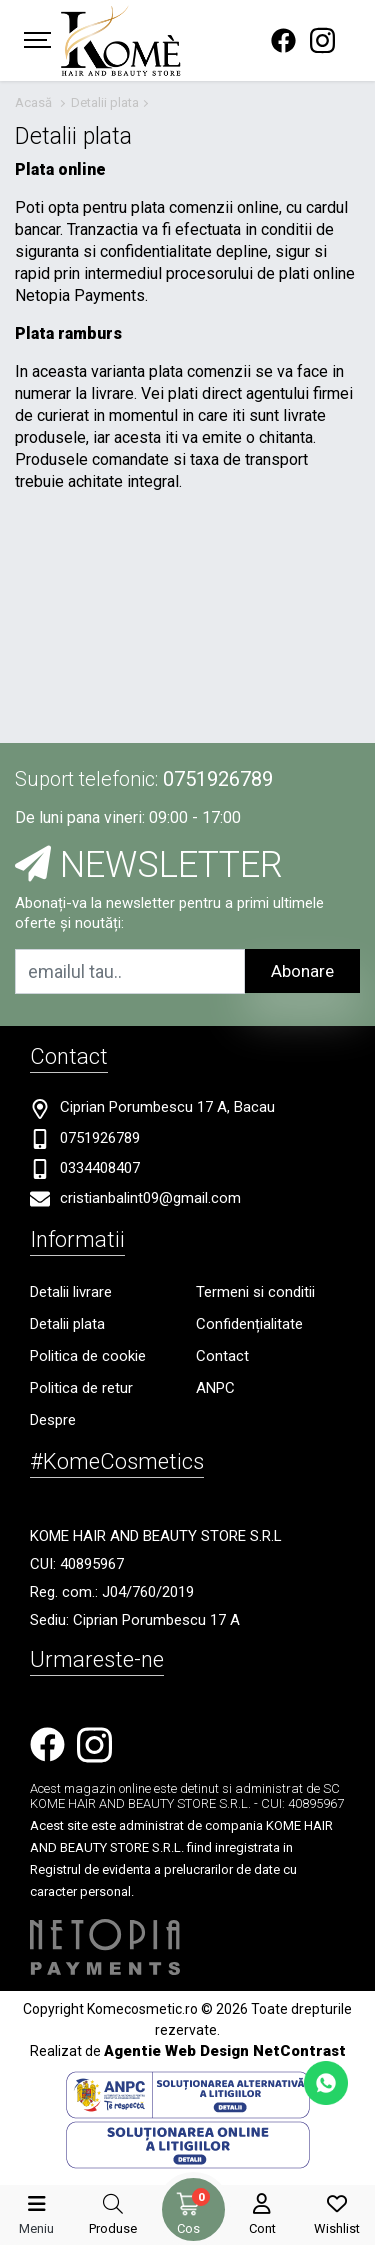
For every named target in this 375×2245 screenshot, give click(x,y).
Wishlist (337, 2228)
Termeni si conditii (255, 1292)
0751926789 (218, 779)
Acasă (33, 102)
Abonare (302, 971)
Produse (113, 2228)
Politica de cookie (88, 1356)
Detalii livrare (71, 1292)
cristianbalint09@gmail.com (150, 1198)
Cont (262, 2228)
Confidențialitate (249, 1324)
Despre (53, 1420)
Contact (222, 1356)
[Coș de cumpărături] (188, 2203)
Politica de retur (81, 1388)
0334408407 (100, 1168)
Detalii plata (105, 102)
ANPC (215, 1388)
